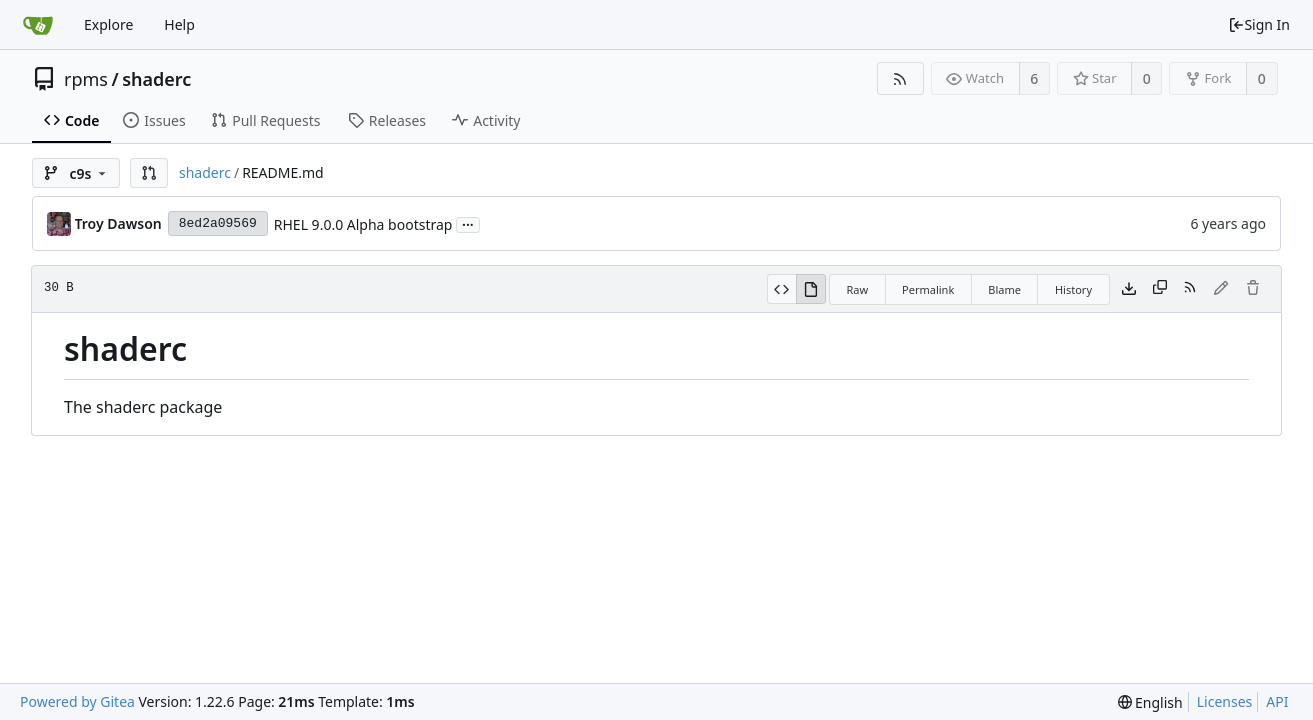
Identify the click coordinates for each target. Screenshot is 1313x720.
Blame (1004, 289)
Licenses (1225, 701)
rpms (86, 79)
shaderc (156, 79)
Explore (108, 24)
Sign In (1259, 24)
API (1277, 701)
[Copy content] (1160, 289)
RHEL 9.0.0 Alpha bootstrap (363, 224)
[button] (149, 173)
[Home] (38, 25)
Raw (857, 289)
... (468, 223)
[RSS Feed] (900, 78)
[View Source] (781, 289)
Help (179, 24)
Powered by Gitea (77, 701)
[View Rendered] (811, 289)
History (1073, 289)
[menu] (1150, 702)
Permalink (928, 289)
